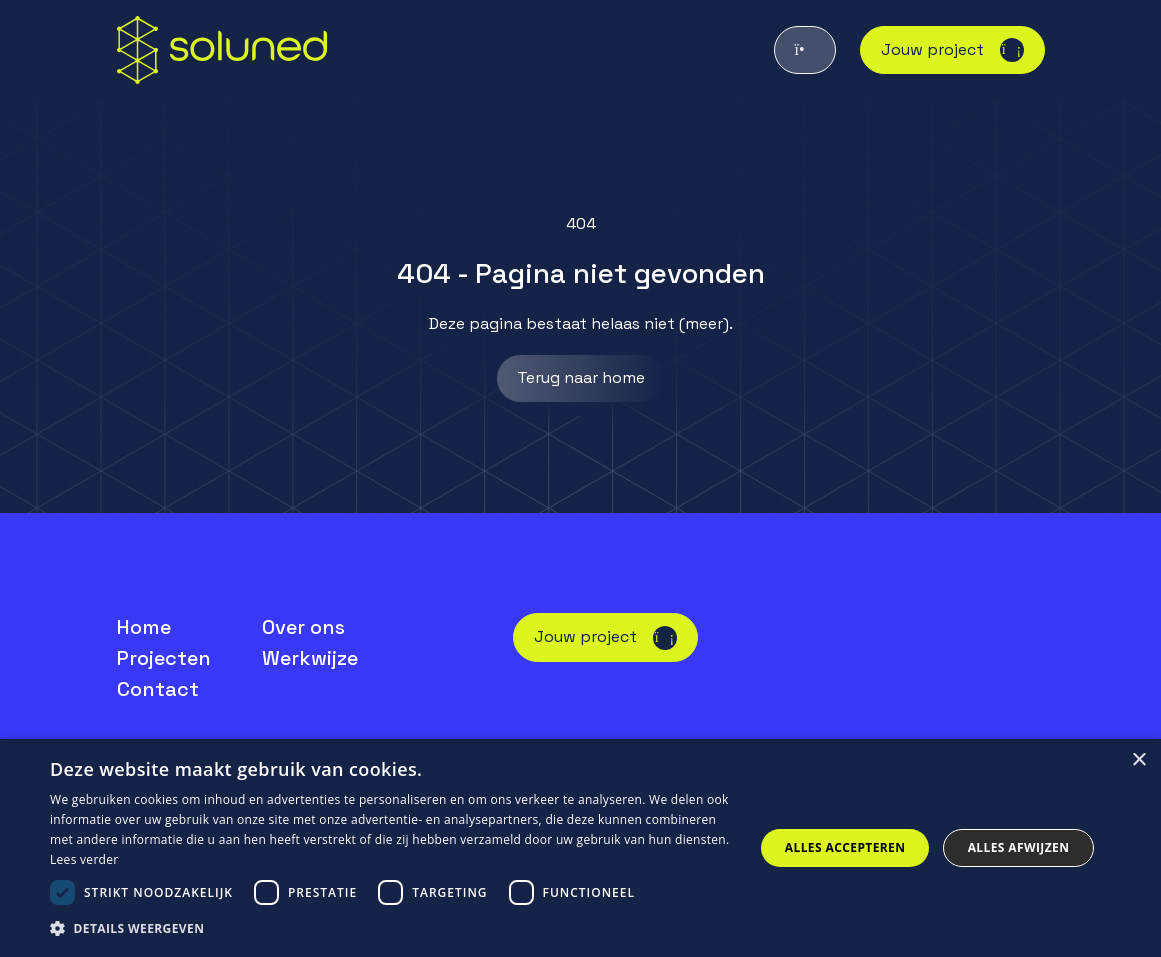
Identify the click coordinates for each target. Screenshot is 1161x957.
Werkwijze (310, 658)
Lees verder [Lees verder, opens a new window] (84, 859)
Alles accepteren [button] (845, 847)
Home (144, 627)
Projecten (164, 658)
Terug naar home (581, 377)
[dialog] (580, 848)
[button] (391, 929)
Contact (158, 689)
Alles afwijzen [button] (1019, 847)
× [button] (1138, 760)
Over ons (303, 627)
